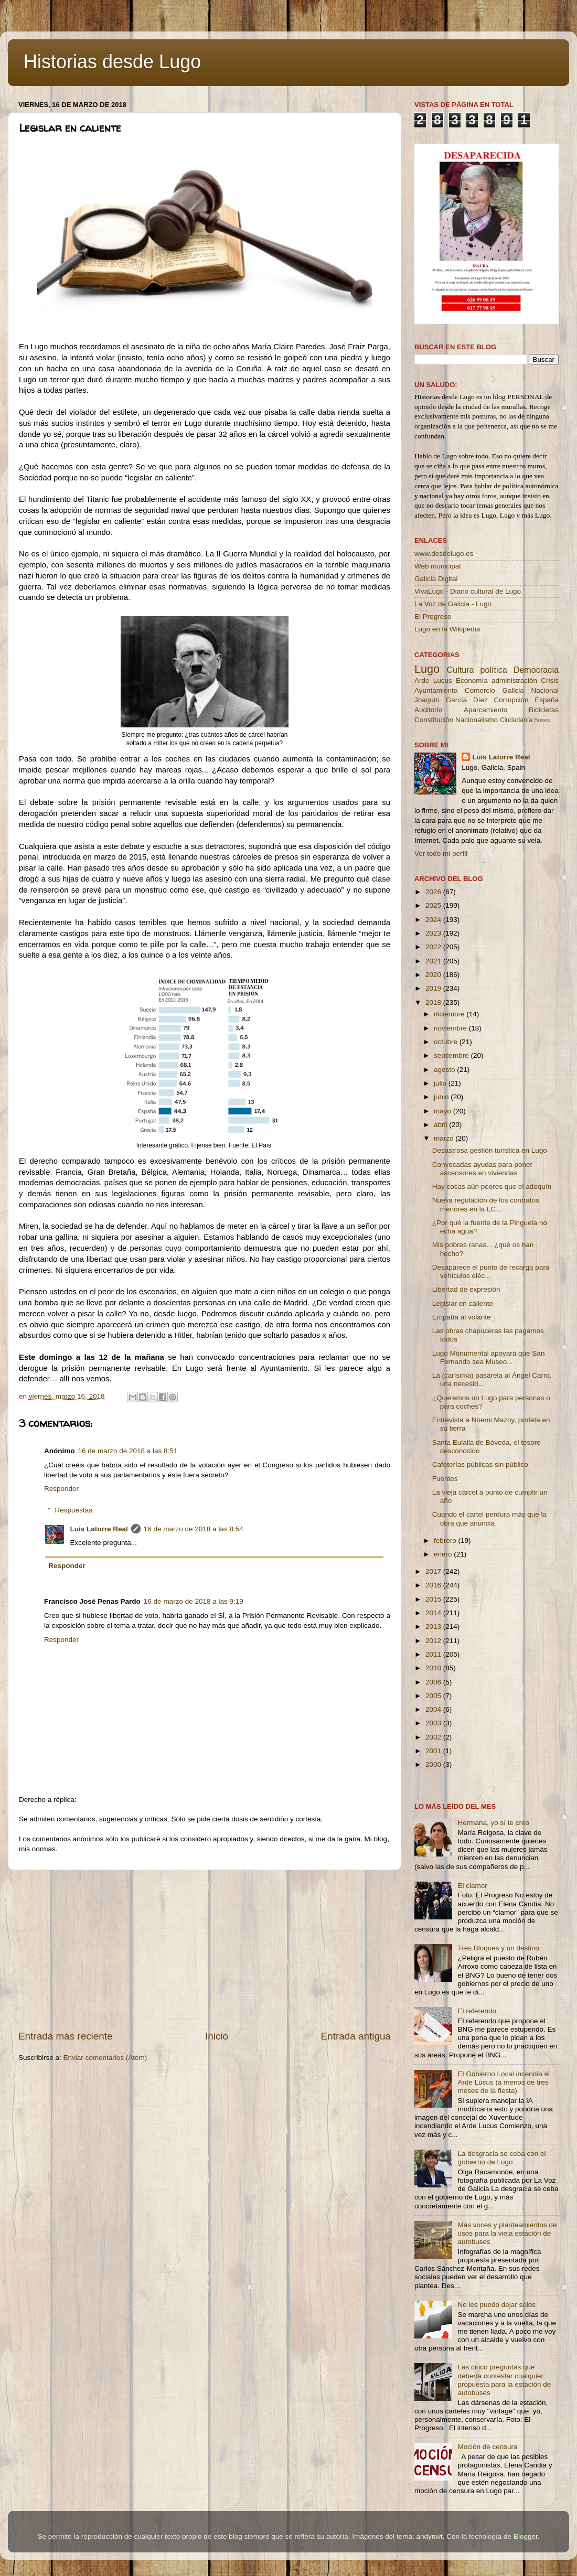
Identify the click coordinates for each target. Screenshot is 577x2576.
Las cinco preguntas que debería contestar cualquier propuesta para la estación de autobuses (504, 2380)
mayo (443, 1111)
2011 (434, 1654)
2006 (434, 1682)
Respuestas (73, 1510)
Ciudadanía (516, 720)
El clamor (472, 1886)
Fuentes (445, 1479)
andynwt (429, 2536)
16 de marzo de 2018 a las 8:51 (128, 1451)
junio (442, 1097)
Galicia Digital (436, 579)
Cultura (460, 669)
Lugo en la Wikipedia (447, 629)
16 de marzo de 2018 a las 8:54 (193, 1529)
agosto (445, 1070)
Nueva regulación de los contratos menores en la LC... (485, 1204)
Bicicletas (544, 710)
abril (441, 1125)
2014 (434, 1613)
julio (441, 1083)
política (493, 669)
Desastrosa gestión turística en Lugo (489, 1150)
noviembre (451, 1028)
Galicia (512, 690)
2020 (434, 975)
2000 (434, 1764)
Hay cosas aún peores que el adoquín (491, 1186)
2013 (434, 1626)
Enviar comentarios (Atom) (105, 2058)
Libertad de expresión (466, 1289)
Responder (61, 1489)
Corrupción (511, 700)
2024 (434, 920)
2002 (434, 1737)
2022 (434, 947)
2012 (434, 1641)
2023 (434, 933)
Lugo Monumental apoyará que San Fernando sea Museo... (488, 1357)
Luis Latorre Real (99, 1529)
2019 (434, 988)
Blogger (526, 2536)
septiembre (452, 1055)
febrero (446, 1540)
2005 (434, 1696)
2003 (434, 1723)
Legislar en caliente (462, 1303)
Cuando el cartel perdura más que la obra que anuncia (489, 1518)
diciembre (450, 1014)
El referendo (476, 2011)
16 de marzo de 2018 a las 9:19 (193, 1601)
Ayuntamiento (435, 690)
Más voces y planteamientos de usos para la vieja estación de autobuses (507, 2233)
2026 (434, 892)
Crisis (550, 680)
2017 (434, 1571)
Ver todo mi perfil (440, 853)
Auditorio (428, 710)
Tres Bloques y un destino (498, 1948)
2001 (434, 1751)
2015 (434, 1599)
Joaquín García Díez (451, 700)
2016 (434, 1585)
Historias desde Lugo (112, 61)
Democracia (536, 669)
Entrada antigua (356, 2036)
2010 (434, 1668)
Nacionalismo (476, 720)
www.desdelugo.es (444, 553)
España (547, 700)
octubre (447, 1042)
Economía (472, 680)
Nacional (545, 690)
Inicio (216, 2036)
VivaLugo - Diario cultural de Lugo (467, 591)
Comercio (480, 690)
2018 (434, 1002)
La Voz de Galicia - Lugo (452, 604)
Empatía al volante (461, 1317)
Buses (542, 720)
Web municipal (437, 566)
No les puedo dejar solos (496, 2305)
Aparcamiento (485, 710)
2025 (434, 905)
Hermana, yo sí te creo (493, 1823)
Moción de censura (487, 2447)
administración (514, 680)
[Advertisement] (204, 1949)
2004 (434, 1709)
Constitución (433, 720)
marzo (444, 1138)
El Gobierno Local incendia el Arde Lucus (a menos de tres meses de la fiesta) (503, 2082)
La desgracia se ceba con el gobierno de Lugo (501, 2158)
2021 (434, 961)
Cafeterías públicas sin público (480, 1464)
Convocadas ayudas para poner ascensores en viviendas (482, 1169)
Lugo (427, 668)
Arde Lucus (433, 680)
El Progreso (433, 616)
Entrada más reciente (65, 2036)
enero (444, 1554)
